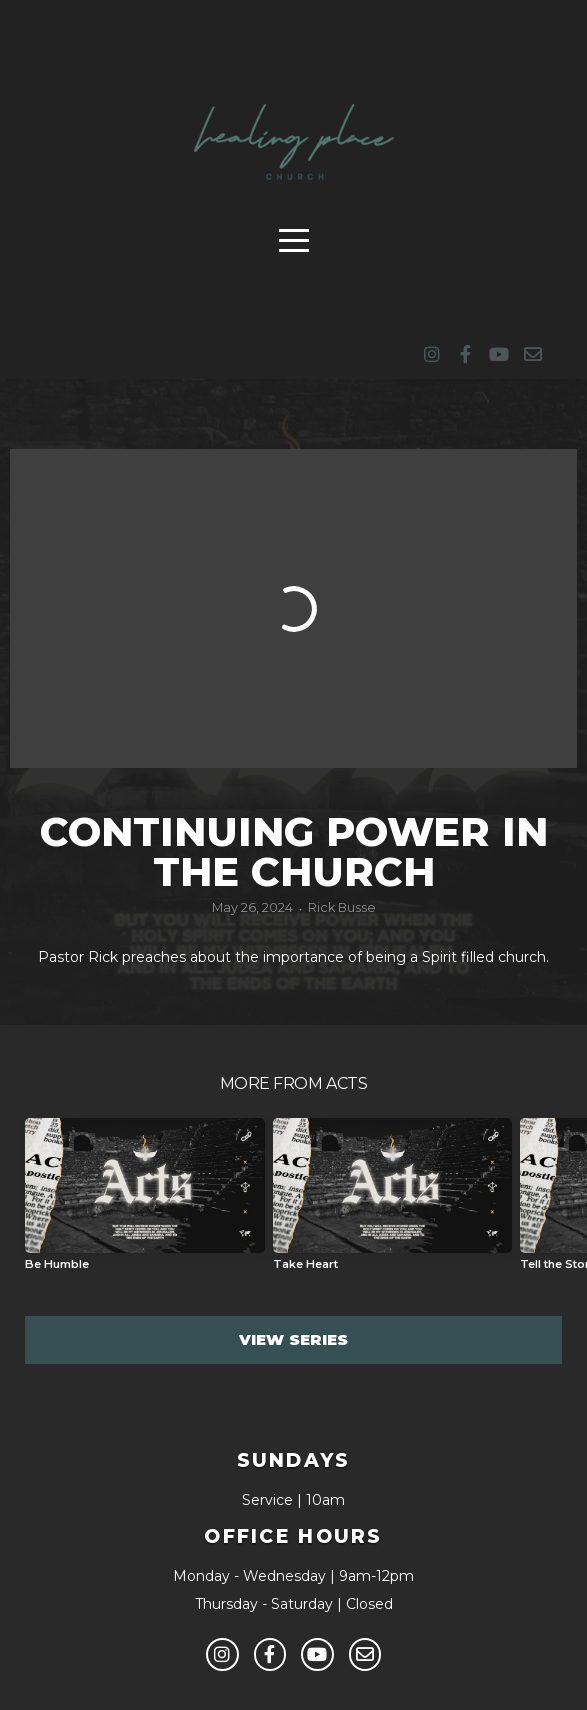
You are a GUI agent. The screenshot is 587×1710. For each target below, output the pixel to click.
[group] (145, 1202)
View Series (293, 1339)
